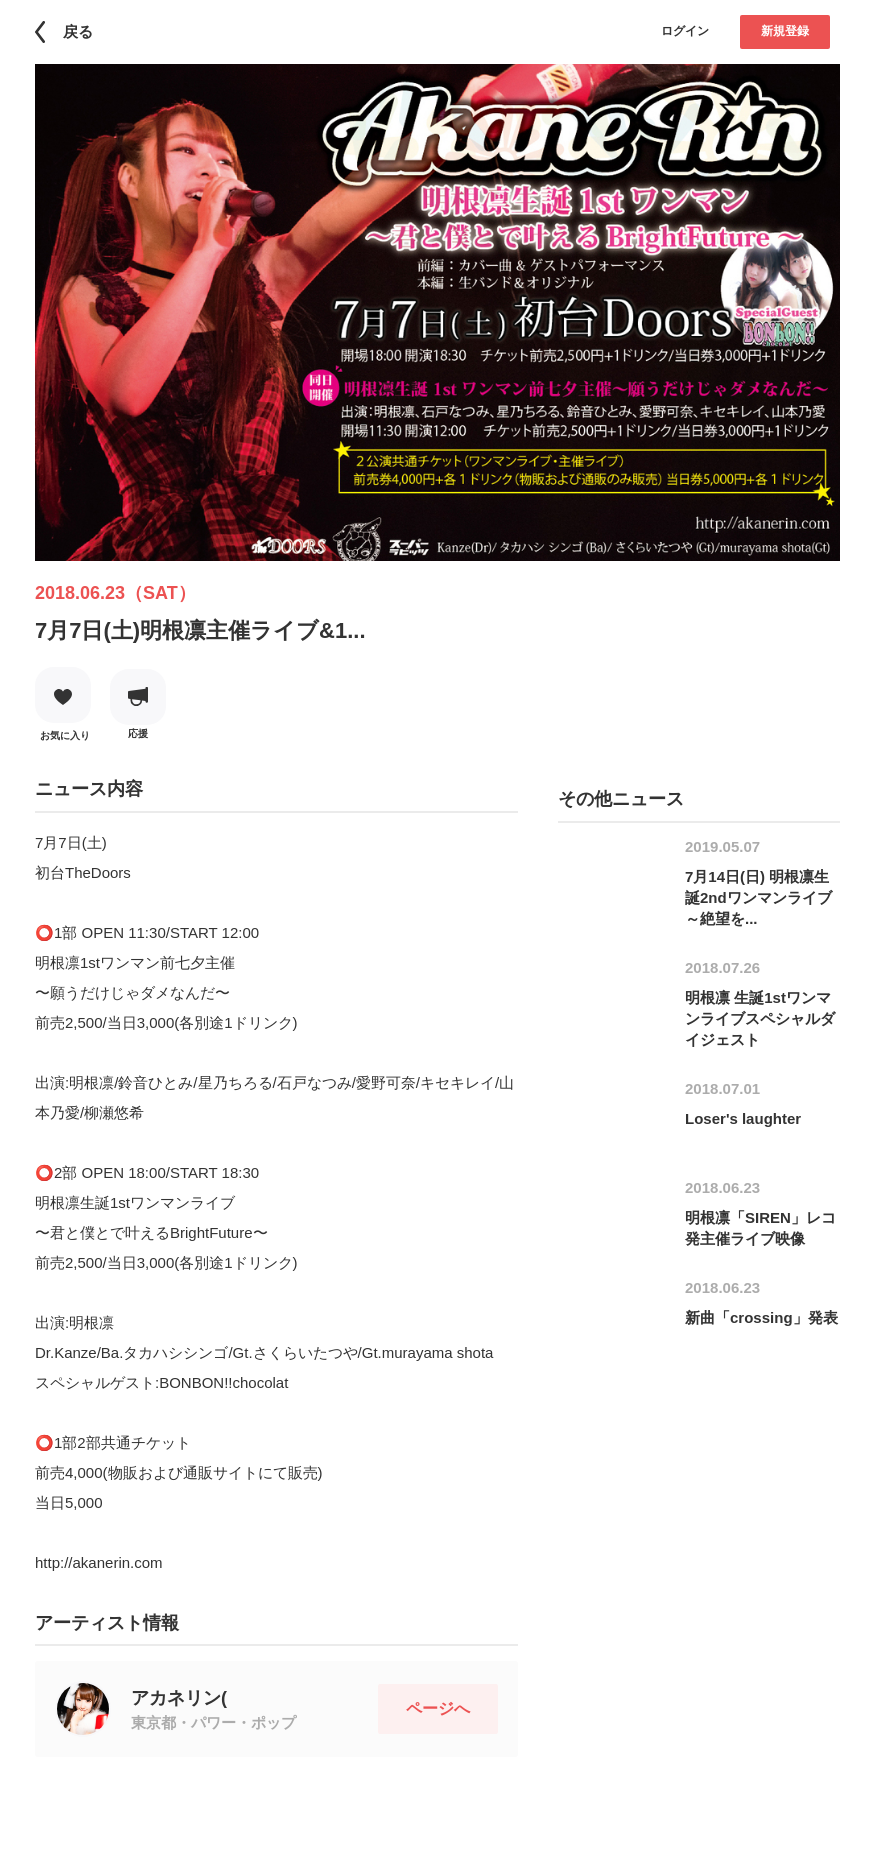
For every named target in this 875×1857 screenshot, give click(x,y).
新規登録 (785, 31)
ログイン (685, 31)
